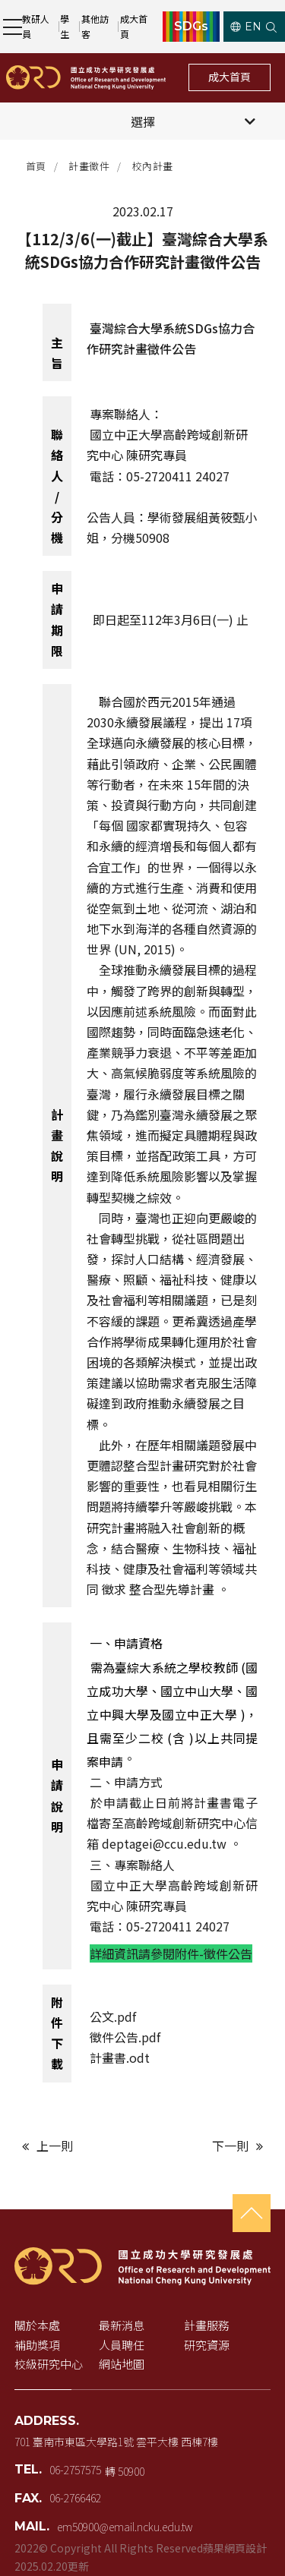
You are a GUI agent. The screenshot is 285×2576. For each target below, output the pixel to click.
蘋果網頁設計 (235, 2548)
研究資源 (207, 2345)
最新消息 (121, 2325)
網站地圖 (121, 2364)
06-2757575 (75, 2469)
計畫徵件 (88, 166)
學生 (64, 26)
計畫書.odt (120, 2057)
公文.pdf (113, 2016)
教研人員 (35, 26)
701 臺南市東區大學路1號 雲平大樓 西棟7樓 (116, 2441)
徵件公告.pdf (126, 2037)
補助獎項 (37, 2345)
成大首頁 (133, 26)
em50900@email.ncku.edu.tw (124, 2526)
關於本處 (37, 2325)
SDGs (191, 26)
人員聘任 (121, 2345)
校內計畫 (152, 166)
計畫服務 (207, 2325)
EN (245, 26)
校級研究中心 (48, 2364)
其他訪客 (95, 26)
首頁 (36, 166)
